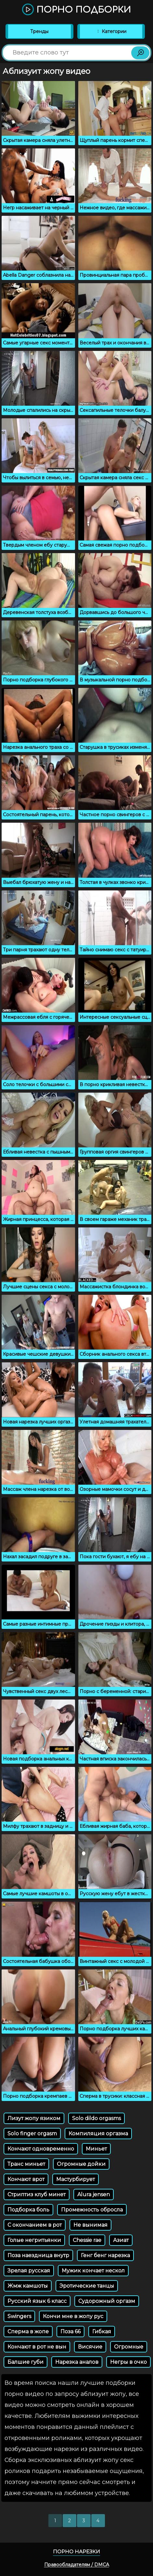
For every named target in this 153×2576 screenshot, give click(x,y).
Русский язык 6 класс (37, 2301)
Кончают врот (26, 2179)
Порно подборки (76, 10)
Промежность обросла (92, 2210)
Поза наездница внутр (38, 2255)
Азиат (121, 2240)
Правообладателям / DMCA (76, 2565)
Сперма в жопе (28, 2331)
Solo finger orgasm (32, 2133)
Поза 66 (70, 2331)
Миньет (96, 2149)
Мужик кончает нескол (93, 2271)
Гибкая (101, 2331)
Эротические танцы (86, 2286)
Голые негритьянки (34, 2240)
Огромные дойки (81, 2164)
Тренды (39, 31)
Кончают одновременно (40, 2149)
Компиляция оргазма (98, 2133)
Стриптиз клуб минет (36, 2194)
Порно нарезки (76, 2551)
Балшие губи (25, 2362)
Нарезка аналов (76, 2362)
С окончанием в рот (34, 2225)
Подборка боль (28, 2210)
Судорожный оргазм (106, 2301)
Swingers (19, 2316)
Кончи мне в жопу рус (73, 2316)
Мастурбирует (75, 2179)
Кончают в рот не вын (36, 2347)
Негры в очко (128, 2362)
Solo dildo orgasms (96, 2118)
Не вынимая (90, 2225)
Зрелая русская (28, 2271)
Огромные (128, 2347)
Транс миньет (26, 2164)
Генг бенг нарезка (105, 2255)
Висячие (90, 2347)
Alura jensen (93, 2194)
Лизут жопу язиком (33, 2118)
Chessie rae (87, 2240)
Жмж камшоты (27, 2286)
